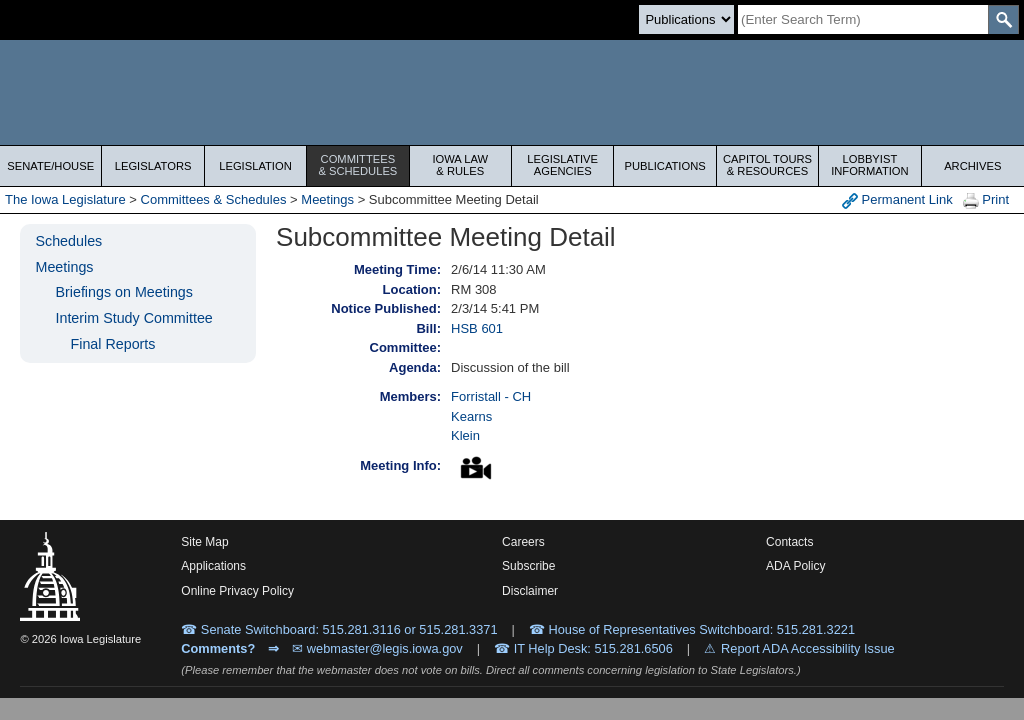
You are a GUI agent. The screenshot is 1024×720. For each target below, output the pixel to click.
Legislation (255, 166)
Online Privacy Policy (237, 591)
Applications (213, 566)
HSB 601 (477, 328)
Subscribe (528, 566)
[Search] (863, 19)
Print (986, 200)
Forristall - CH (491, 396)
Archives (972, 166)
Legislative (562, 165)
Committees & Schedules (214, 199)
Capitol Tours (767, 165)
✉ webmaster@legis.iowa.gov (377, 648)
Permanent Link (897, 200)
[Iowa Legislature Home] (512, 92)
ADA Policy (795, 566)
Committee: (406, 347)
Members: (410, 396)
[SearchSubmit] (1003, 19)
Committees (357, 165)
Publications (664, 166)
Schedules (68, 241)
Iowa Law (460, 165)
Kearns (471, 416)
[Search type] (686, 19)
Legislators (153, 166)
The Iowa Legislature (65, 199)
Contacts (789, 542)
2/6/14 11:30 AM (498, 269)
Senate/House (50, 166)
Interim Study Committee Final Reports (133, 331)
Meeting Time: (397, 269)
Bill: (428, 328)
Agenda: (415, 367)
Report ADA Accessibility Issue (808, 648)
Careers (523, 542)
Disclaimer (530, 591)
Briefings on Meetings (123, 292)
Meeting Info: (400, 465)
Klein (465, 435)
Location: (412, 289)
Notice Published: (386, 308)
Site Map (204, 542)
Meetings (327, 199)
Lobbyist (869, 165)
